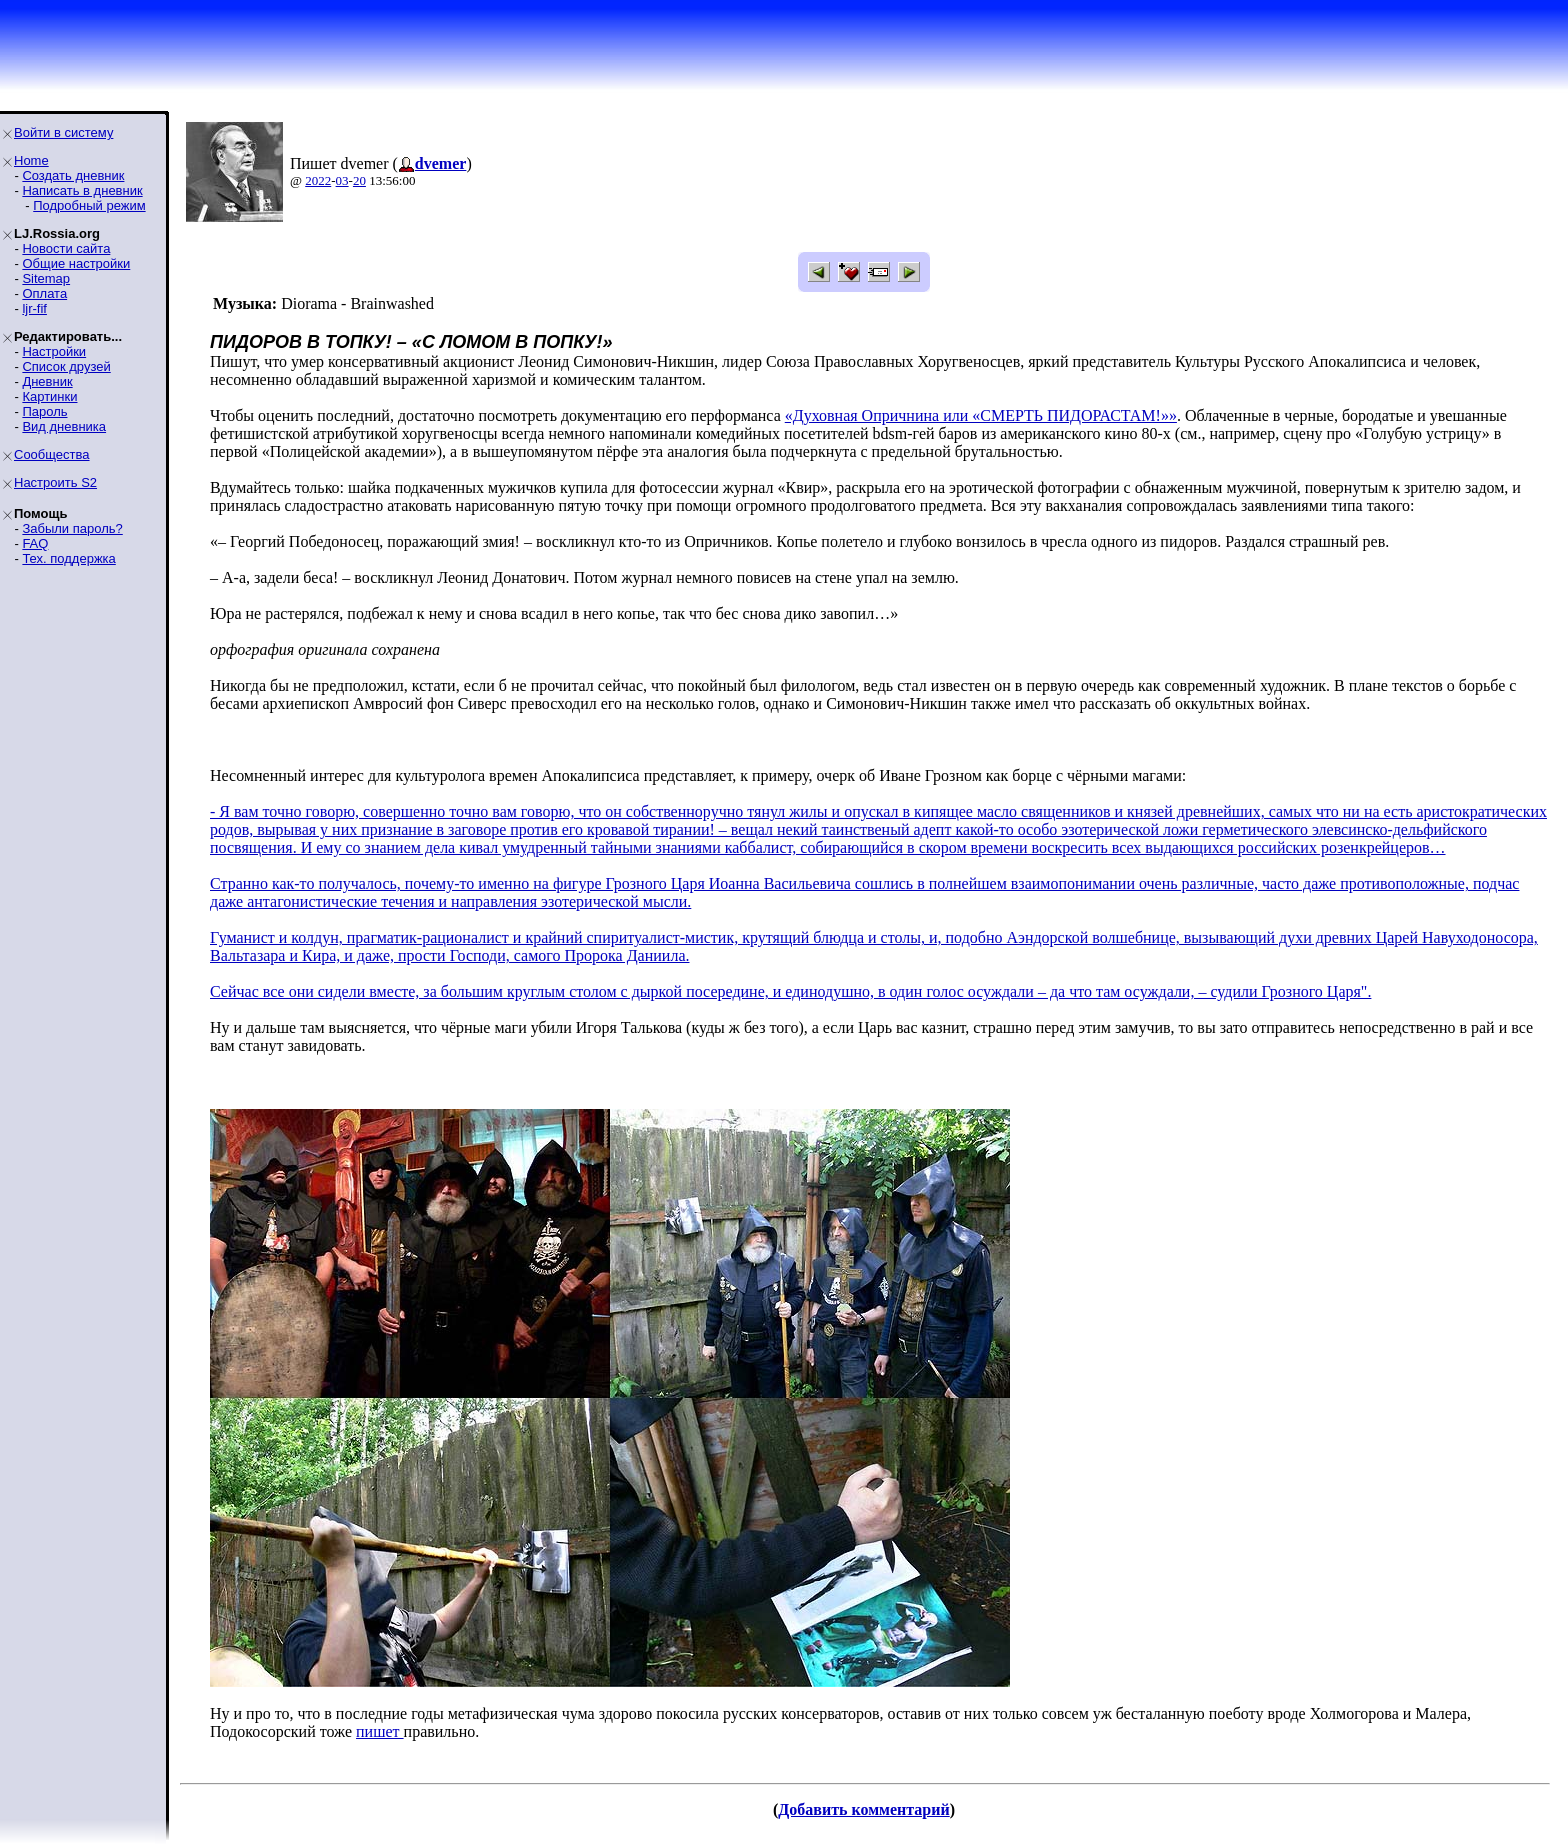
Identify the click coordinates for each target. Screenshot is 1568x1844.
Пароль (44, 411)
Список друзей (66, 366)
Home (31, 160)
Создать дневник (73, 175)
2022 (318, 180)
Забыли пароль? (72, 528)
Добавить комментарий (863, 1809)
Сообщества (52, 454)
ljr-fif (34, 308)
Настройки (54, 351)
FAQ (35, 543)
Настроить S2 (55, 482)
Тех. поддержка (68, 558)
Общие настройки (76, 263)
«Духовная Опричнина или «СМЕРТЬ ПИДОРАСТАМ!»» (981, 415)
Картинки (49, 396)
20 (359, 180)
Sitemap (46, 278)
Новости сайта (66, 248)
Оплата (44, 293)
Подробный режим (89, 205)
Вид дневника (64, 426)
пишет (380, 1731)
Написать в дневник (82, 190)
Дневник (47, 381)
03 (342, 180)
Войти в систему (63, 132)
